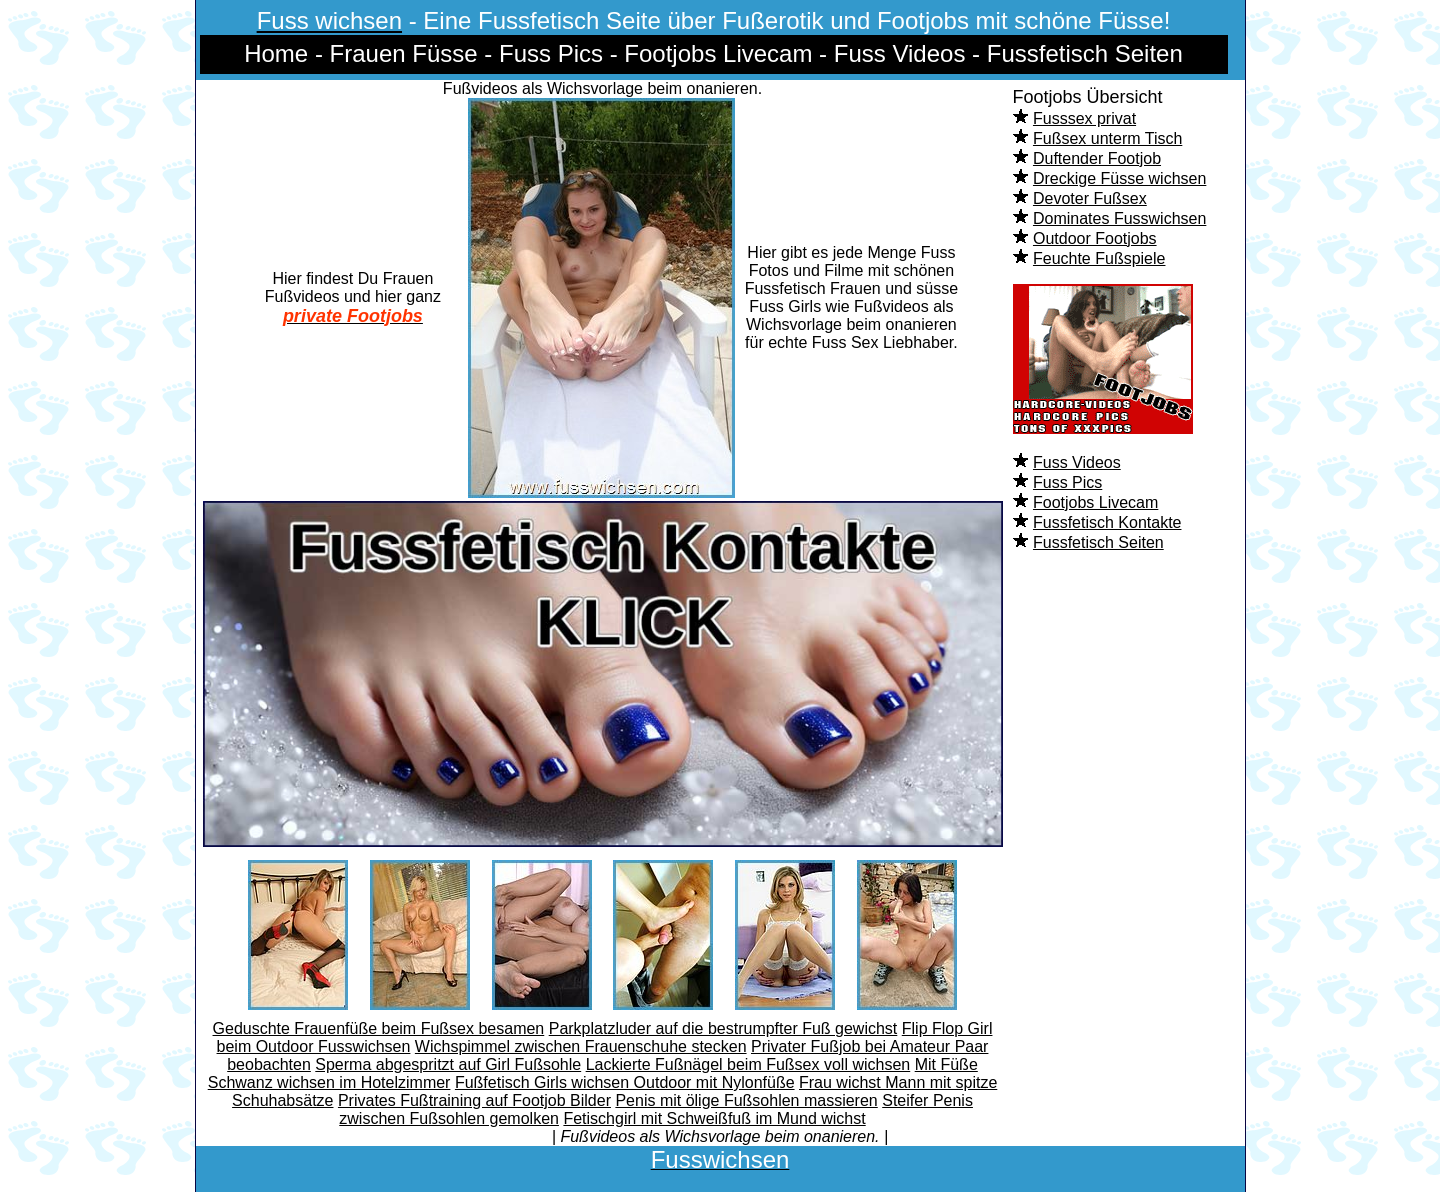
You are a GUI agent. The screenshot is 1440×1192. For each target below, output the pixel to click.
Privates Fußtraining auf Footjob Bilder (474, 1100)
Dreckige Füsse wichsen (1119, 178)
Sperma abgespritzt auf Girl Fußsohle (448, 1064)
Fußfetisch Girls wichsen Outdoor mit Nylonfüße (625, 1082)
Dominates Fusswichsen (1119, 218)
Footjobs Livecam (1095, 502)
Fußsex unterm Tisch (1107, 138)
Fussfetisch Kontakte (1107, 522)
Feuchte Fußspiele (1099, 258)
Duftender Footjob (1097, 158)
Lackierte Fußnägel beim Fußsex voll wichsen (748, 1064)
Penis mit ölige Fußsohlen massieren (746, 1100)
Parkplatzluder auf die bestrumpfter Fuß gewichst (723, 1028)
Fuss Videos (1077, 462)
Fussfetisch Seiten (1098, 542)
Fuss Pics (1067, 482)
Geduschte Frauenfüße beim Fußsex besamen (379, 1028)
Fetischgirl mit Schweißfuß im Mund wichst (714, 1118)
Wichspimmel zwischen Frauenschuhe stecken (581, 1046)
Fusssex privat (1084, 118)
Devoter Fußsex (1090, 198)
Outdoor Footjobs (1095, 238)
